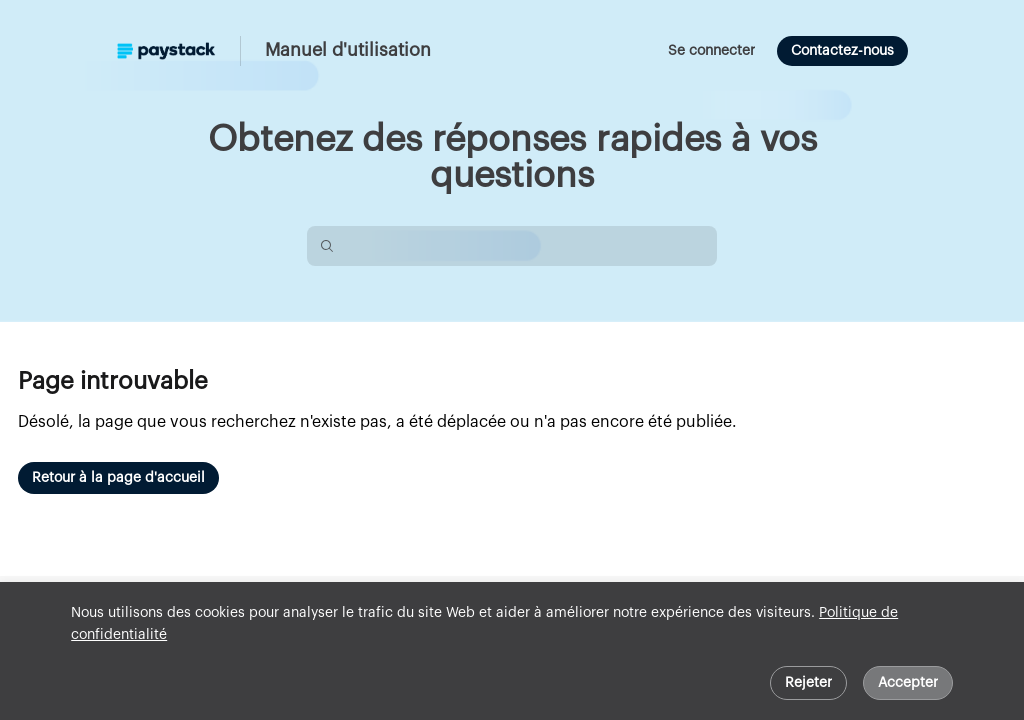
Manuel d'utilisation (348, 50)
